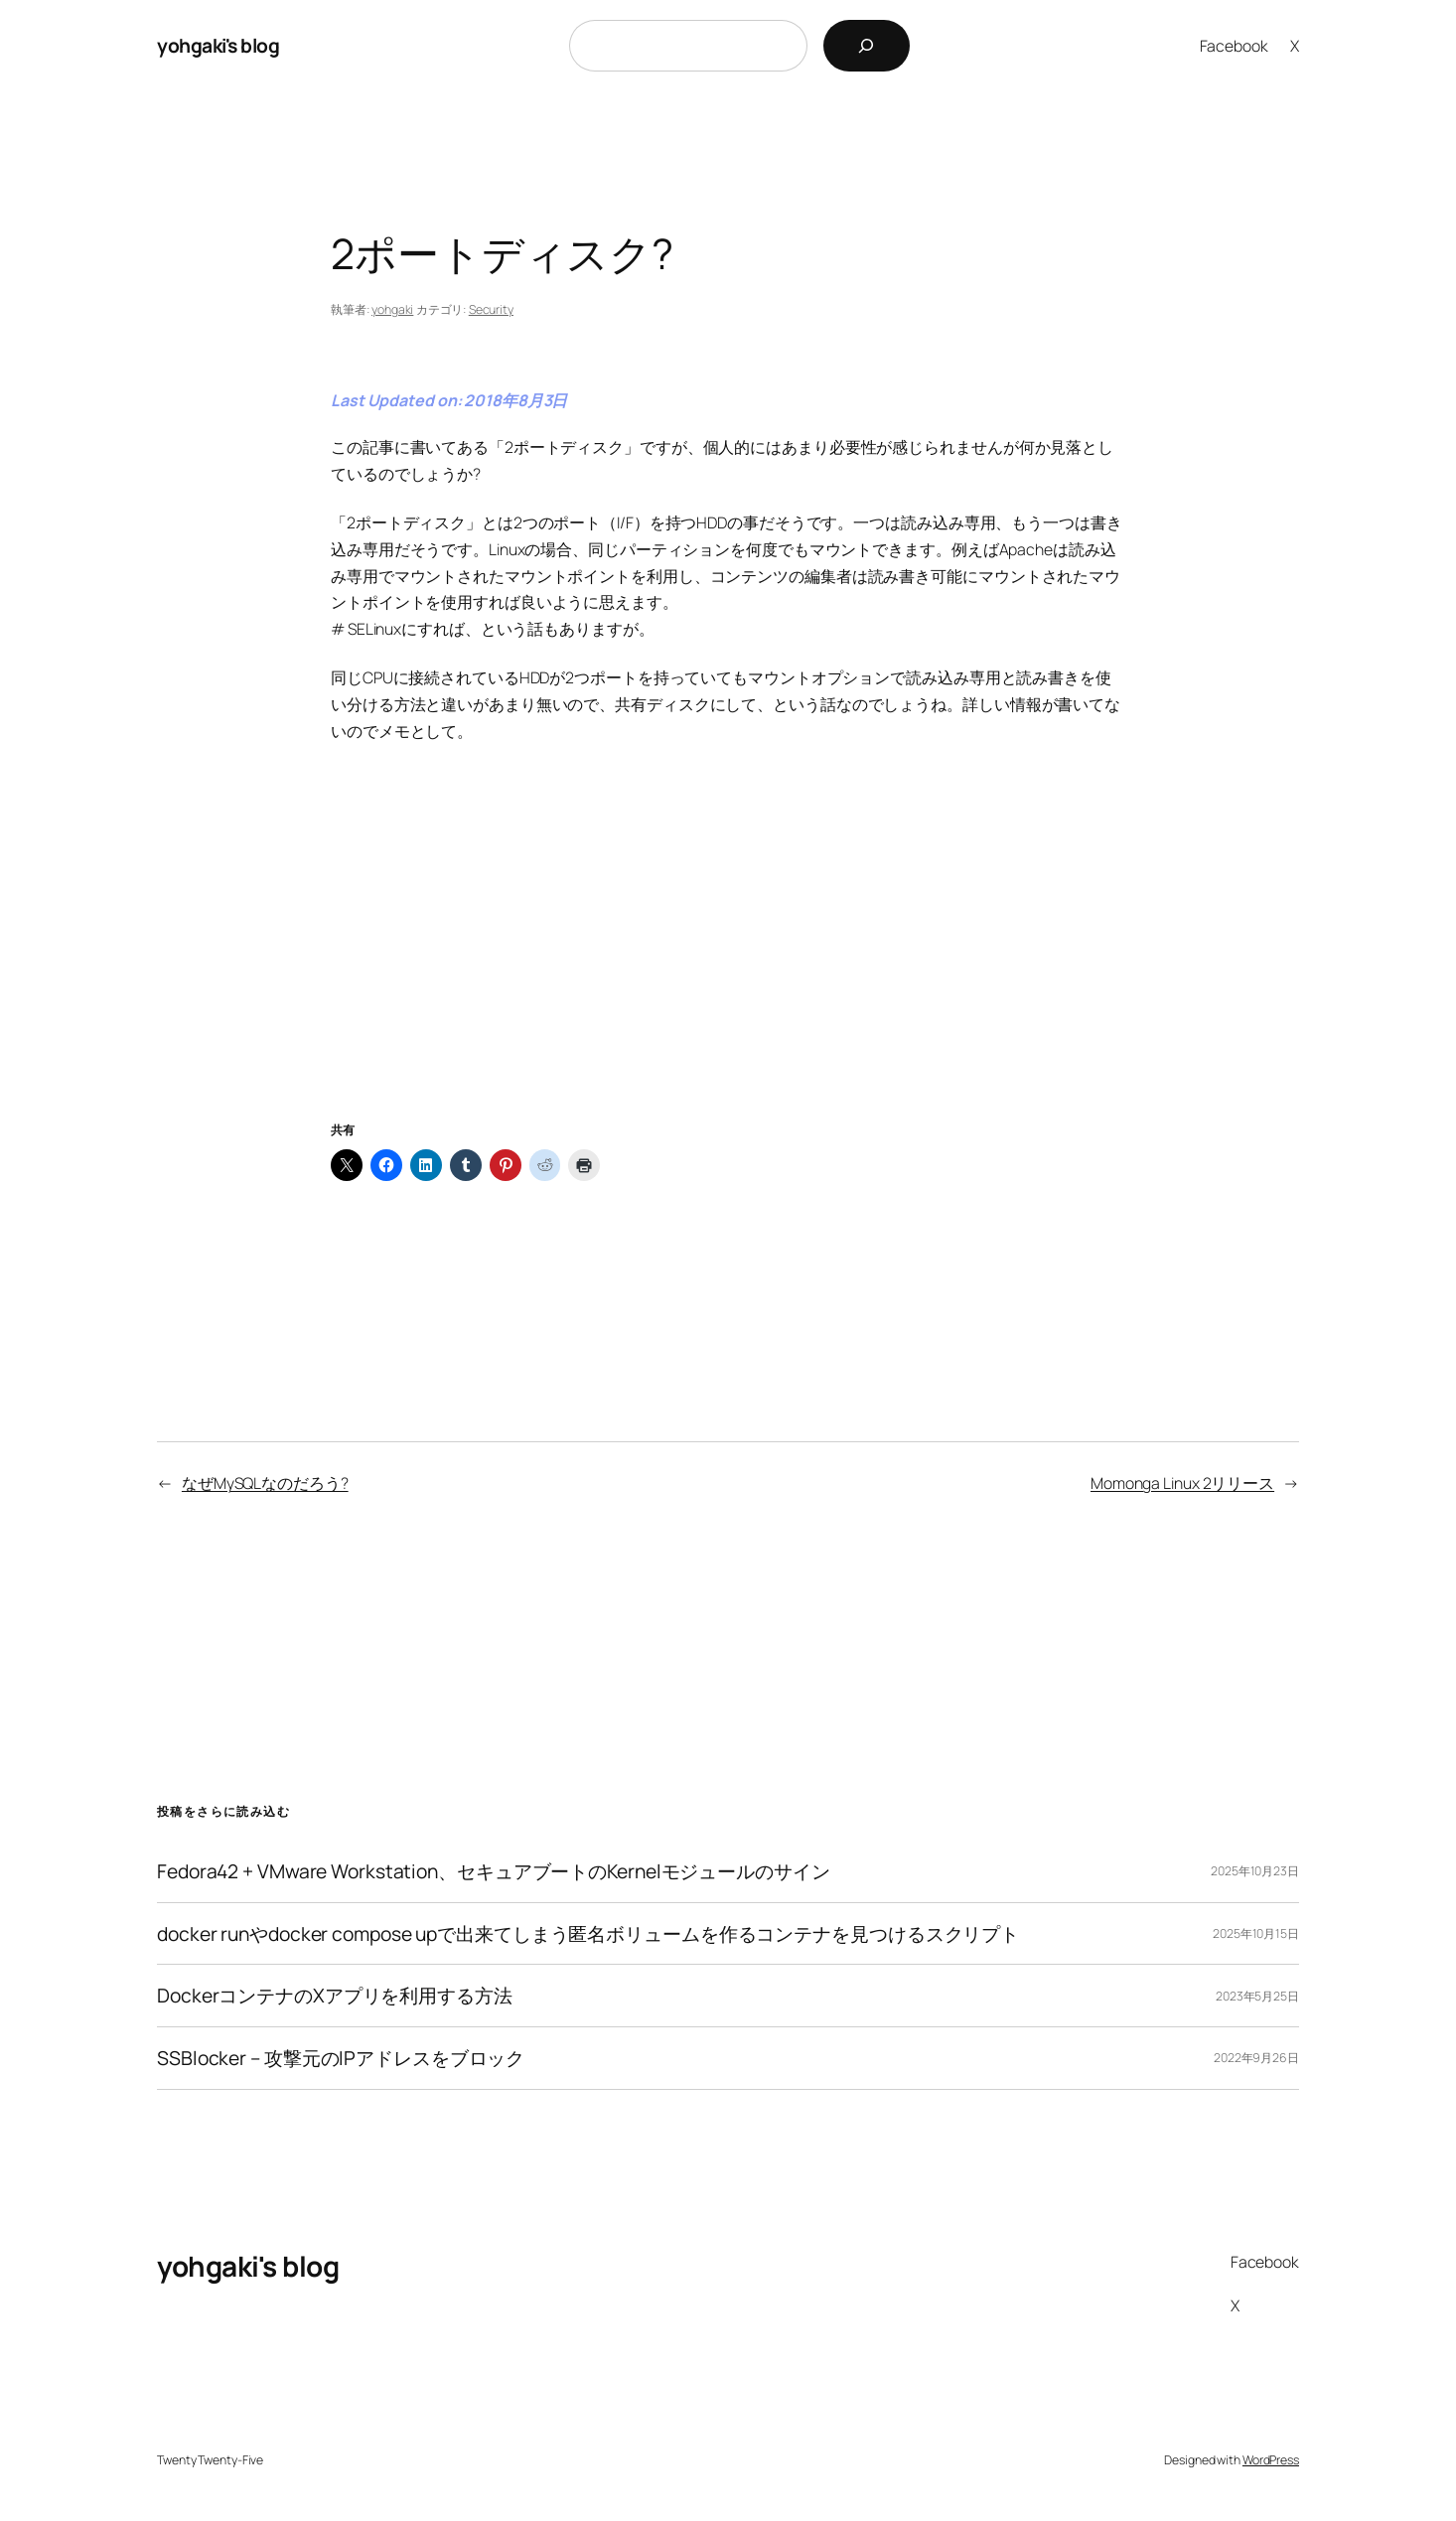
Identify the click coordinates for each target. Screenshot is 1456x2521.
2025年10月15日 (1256, 1933)
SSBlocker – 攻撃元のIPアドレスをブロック (340, 2058)
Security (491, 309)
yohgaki (392, 309)
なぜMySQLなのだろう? (265, 1483)
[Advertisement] (728, 955)
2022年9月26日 (1256, 2057)
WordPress (1270, 2459)
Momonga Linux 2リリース (1182, 1483)
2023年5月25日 (1257, 1996)
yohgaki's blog (218, 45)
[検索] (866, 46)
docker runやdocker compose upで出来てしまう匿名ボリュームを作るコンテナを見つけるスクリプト (588, 1934)
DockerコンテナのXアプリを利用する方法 (334, 1995)
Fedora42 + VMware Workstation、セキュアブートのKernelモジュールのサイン (493, 1871)
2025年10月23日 (1255, 1870)
